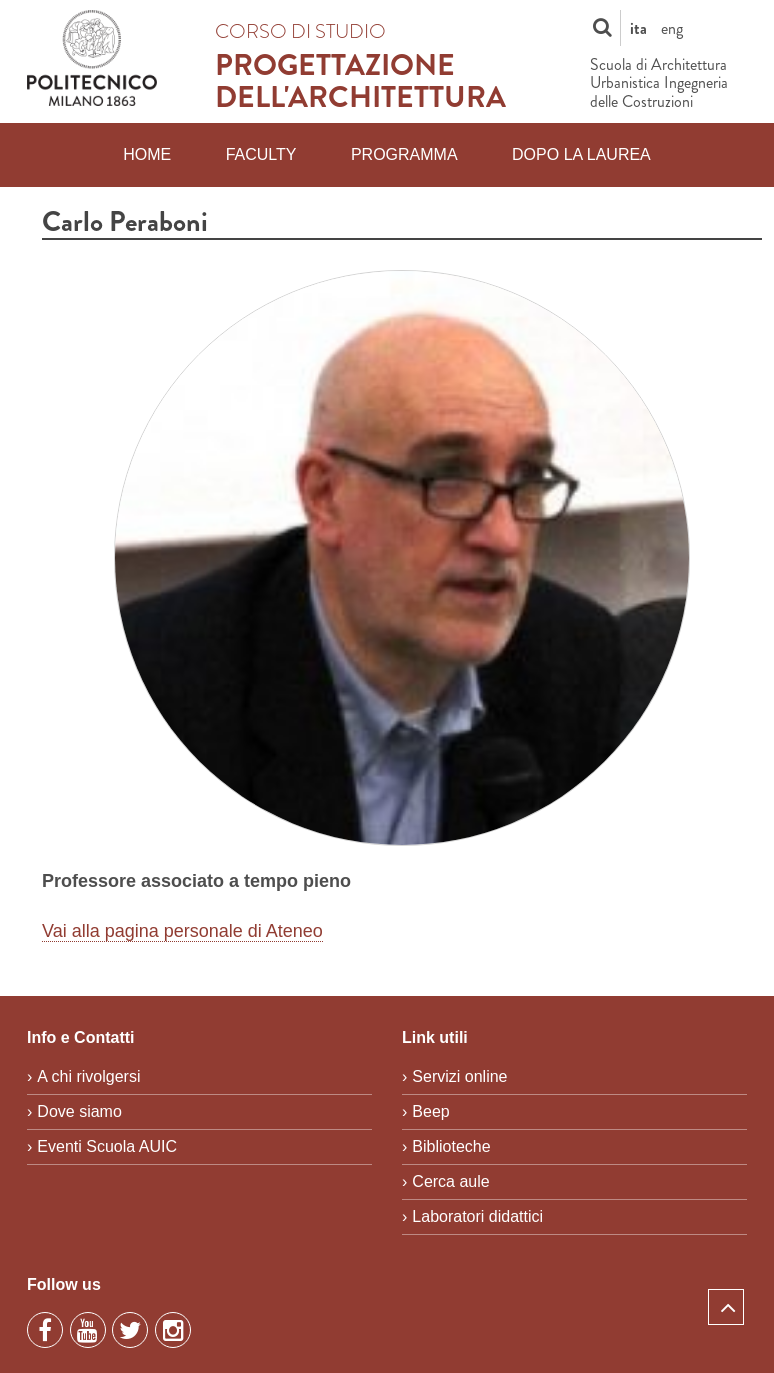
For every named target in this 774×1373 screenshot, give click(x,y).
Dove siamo (79, 1111)
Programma (404, 154)
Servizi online (459, 1076)
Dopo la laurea (581, 154)
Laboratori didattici (477, 1216)
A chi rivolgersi (88, 1076)
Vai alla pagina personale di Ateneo (182, 931)
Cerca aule (450, 1181)
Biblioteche (451, 1146)
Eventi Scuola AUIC (107, 1146)
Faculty (261, 154)
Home (147, 154)
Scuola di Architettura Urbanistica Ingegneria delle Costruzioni (659, 83)
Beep (430, 1111)
